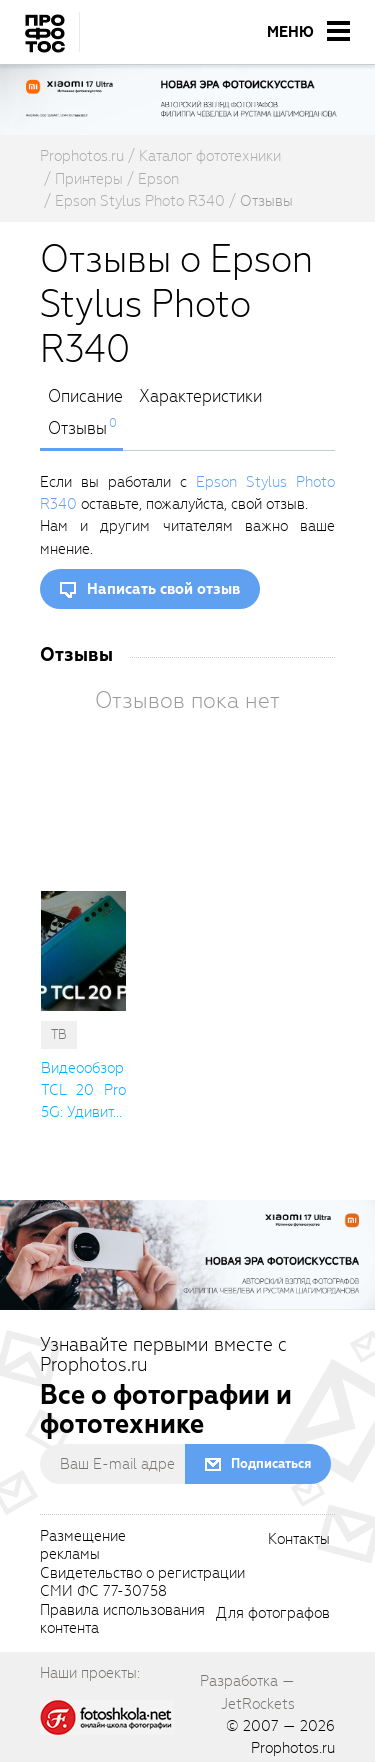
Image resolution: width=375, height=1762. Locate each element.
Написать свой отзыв (163, 589)
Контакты (299, 1540)
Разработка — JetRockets (247, 1692)
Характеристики (200, 397)
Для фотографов (273, 1614)
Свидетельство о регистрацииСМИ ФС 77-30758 (142, 1583)
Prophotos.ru (293, 1748)
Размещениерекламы (83, 1546)
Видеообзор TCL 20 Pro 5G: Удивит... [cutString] (83, 1090)
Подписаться (271, 1463)
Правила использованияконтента (122, 1620)
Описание (85, 397)
